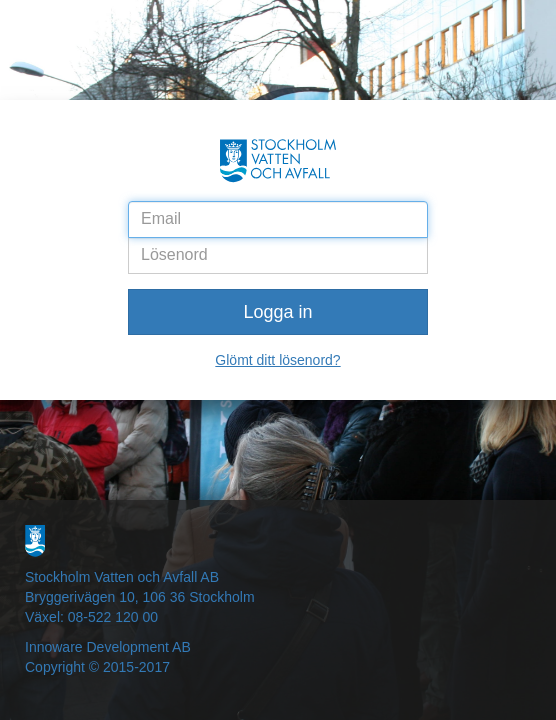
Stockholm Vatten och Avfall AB (122, 577)
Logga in (277, 312)
